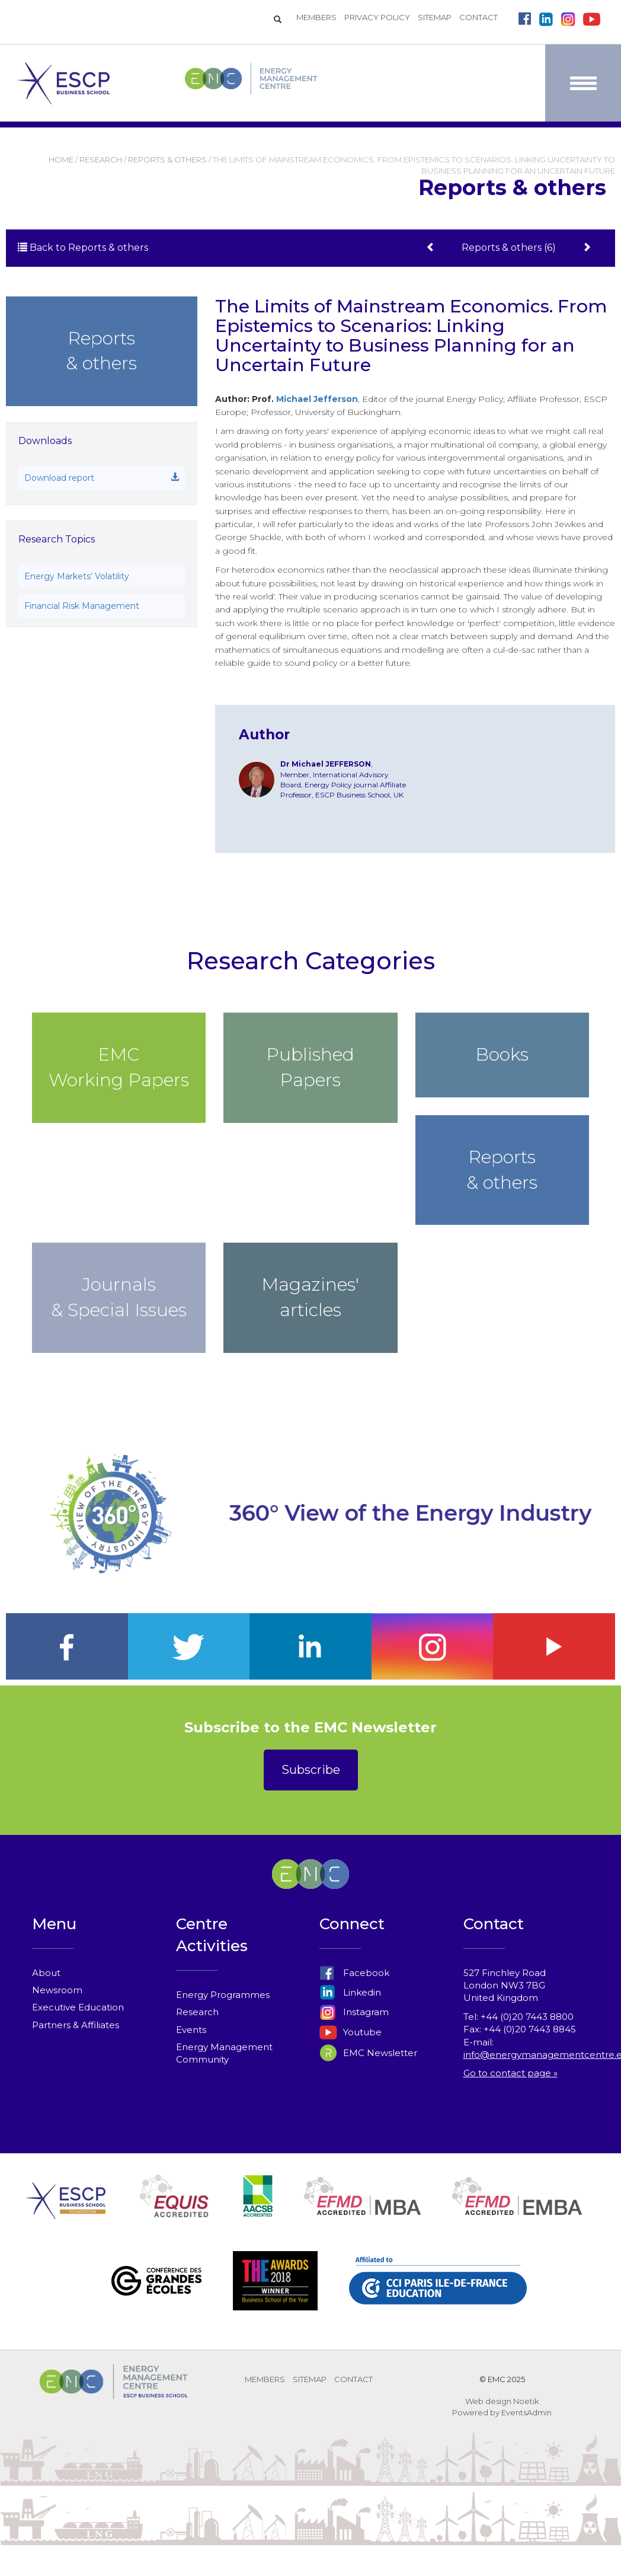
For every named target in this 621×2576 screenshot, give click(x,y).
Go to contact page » (510, 2073)
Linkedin (350, 1992)
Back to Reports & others (83, 247)
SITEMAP (435, 17)
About (46, 1972)
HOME (61, 159)
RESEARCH (100, 159)
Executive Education (78, 2007)
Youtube (350, 2032)
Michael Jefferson (317, 399)
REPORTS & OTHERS (167, 159)
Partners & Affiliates (75, 2025)
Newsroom (57, 1990)
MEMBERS (316, 17)
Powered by (476, 2412)
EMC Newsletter (368, 2052)
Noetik (526, 2401)
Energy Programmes (223, 1994)
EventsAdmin (526, 2412)
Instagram (354, 2012)
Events (191, 2029)
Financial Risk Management (81, 606)
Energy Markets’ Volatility (76, 576)
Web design (488, 2401)
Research (197, 2012)
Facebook (354, 1972)
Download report (101, 478)
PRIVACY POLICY (377, 17)
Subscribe (310, 1770)
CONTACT (478, 17)
